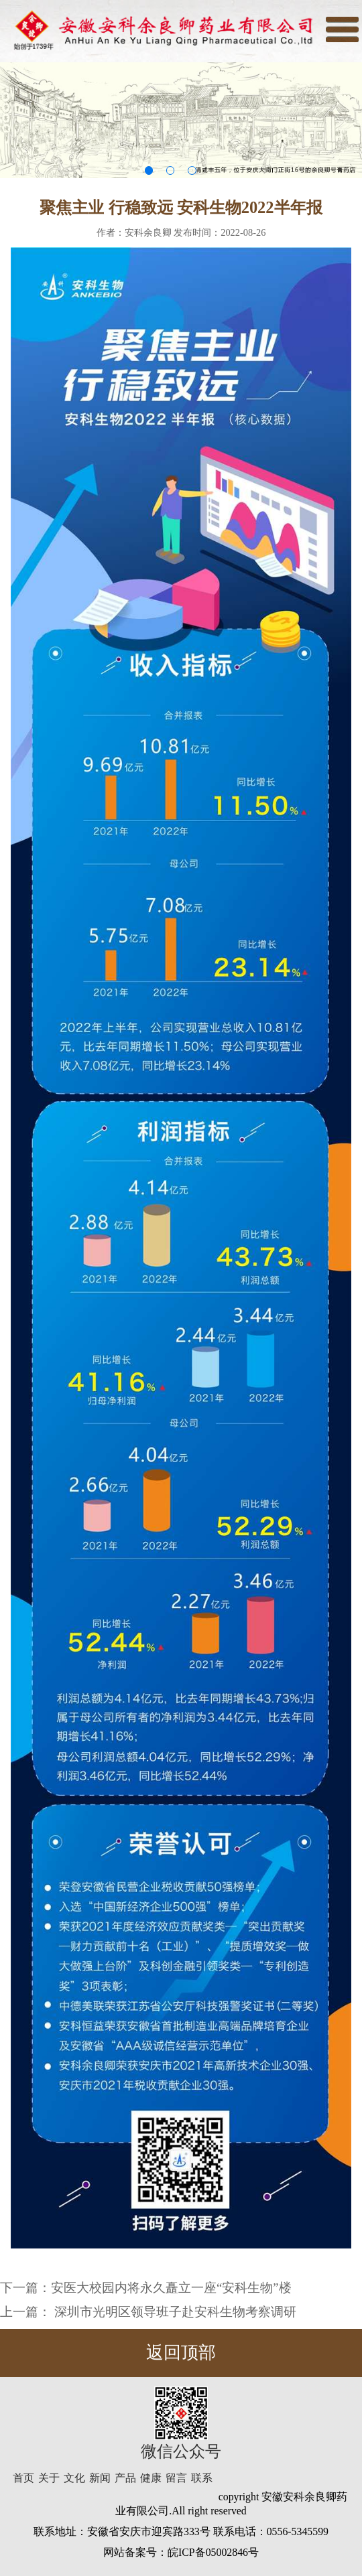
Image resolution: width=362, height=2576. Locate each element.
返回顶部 (181, 2352)
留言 (176, 2478)
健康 (151, 2478)
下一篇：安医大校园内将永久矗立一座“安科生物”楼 (146, 2288)
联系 (202, 2478)
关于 (49, 2478)
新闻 (100, 2478)
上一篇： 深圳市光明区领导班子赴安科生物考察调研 (148, 2312)
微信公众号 (181, 2451)
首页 (23, 2478)
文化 (74, 2478)
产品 (125, 2478)
